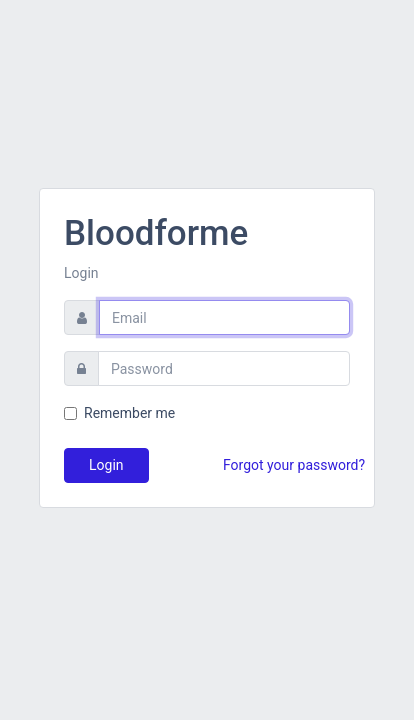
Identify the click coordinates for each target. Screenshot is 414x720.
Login (106, 465)
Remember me (129, 413)
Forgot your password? (294, 465)
